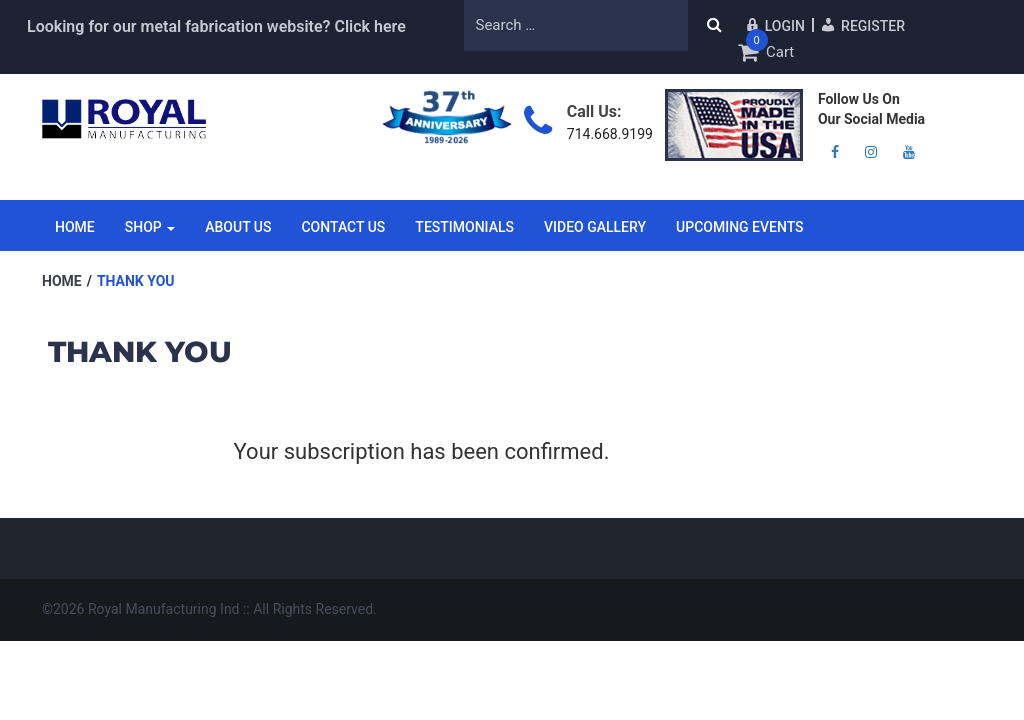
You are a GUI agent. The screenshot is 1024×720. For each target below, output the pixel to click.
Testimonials (464, 227)
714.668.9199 (610, 134)
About (238, 227)
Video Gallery (595, 227)
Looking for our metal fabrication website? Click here (216, 26)
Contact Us (343, 227)
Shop (150, 227)
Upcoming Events (740, 227)
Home (75, 227)
